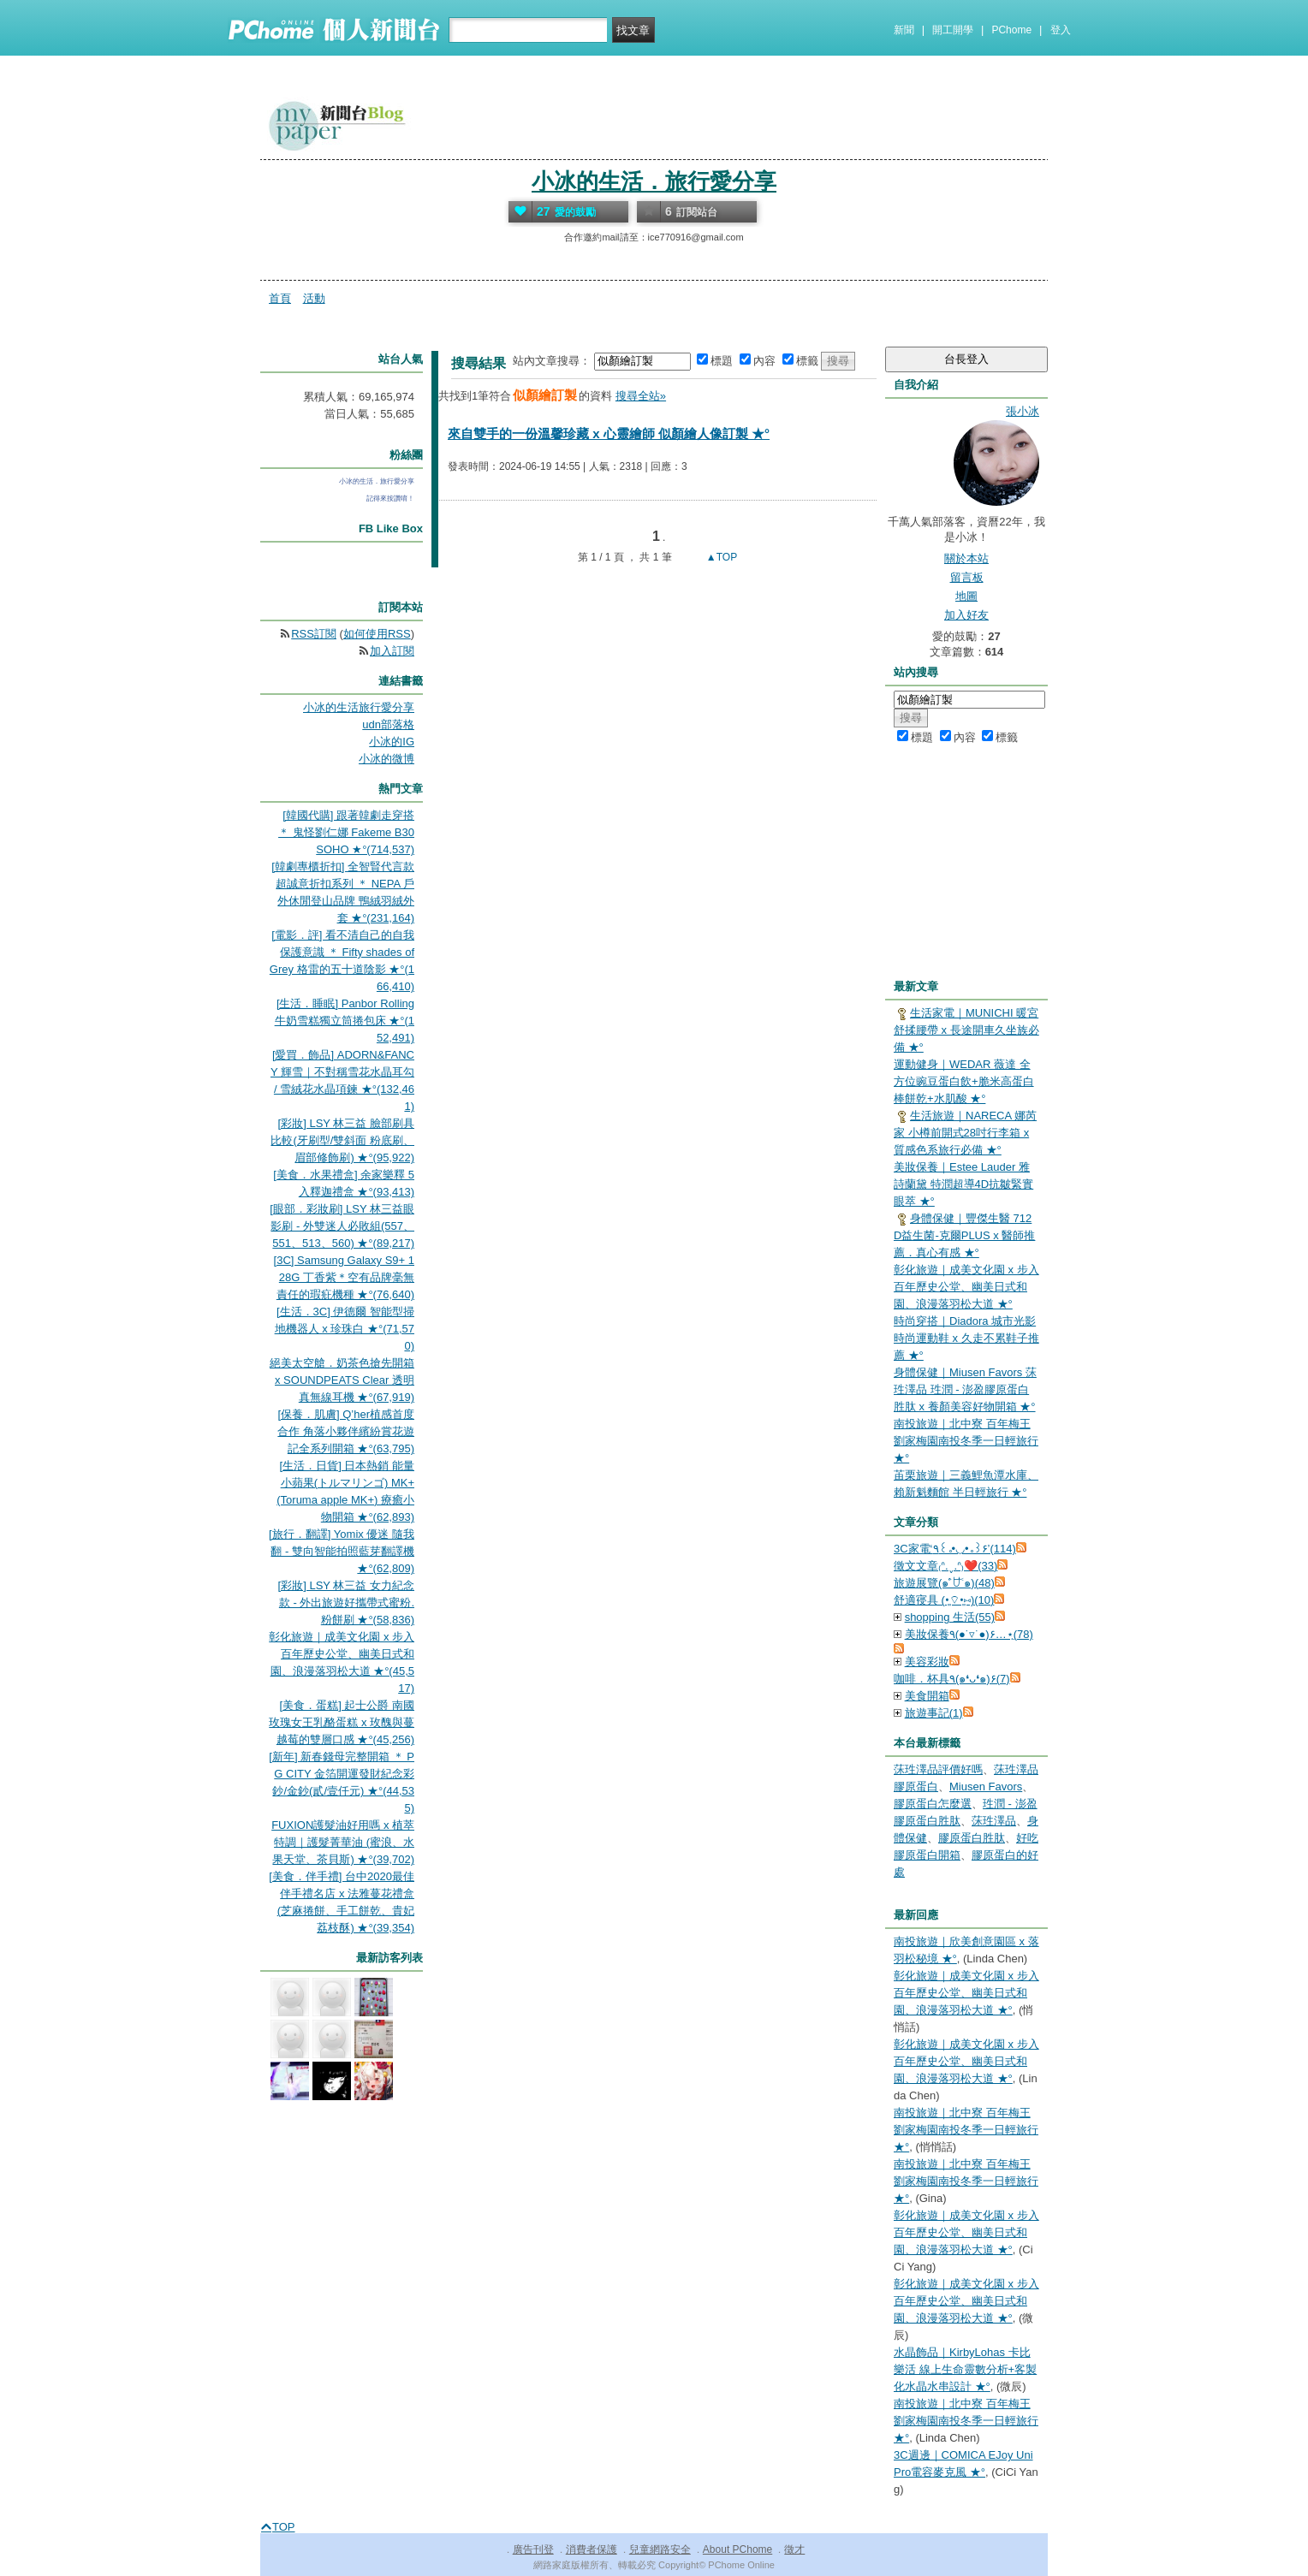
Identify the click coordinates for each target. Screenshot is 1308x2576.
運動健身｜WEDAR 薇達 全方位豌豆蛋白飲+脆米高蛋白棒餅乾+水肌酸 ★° (964, 1081)
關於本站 (966, 558)
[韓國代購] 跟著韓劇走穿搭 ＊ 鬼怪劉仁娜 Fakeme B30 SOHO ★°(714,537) (346, 832)
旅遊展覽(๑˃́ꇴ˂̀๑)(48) (944, 1582)
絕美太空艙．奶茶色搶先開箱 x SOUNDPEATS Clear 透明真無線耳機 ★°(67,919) (342, 1380)
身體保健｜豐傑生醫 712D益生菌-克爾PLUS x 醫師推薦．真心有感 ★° (964, 1235)
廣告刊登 (533, 2549)
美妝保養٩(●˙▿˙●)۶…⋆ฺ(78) (969, 1634)
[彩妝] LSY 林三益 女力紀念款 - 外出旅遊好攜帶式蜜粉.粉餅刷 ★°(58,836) (346, 1602)
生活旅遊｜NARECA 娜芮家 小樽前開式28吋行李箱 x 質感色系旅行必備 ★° (965, 1132)
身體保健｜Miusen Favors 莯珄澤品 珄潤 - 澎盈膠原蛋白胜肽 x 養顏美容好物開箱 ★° (965, 1389)
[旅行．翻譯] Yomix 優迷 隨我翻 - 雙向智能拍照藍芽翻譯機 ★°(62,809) (341, 1551)
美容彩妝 (927, 1661)
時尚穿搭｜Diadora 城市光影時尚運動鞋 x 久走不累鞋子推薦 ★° (966, 1338)
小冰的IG (391, 741)
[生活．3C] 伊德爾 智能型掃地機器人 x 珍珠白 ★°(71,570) (344, 1328)
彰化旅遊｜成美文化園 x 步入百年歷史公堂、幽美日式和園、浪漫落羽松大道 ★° (966, 1286)
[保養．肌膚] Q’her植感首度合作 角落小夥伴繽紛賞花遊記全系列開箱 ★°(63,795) (345, 1431)
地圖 (966, 596)
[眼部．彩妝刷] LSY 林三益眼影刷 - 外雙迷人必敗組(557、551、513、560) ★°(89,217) (342, 1225)
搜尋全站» (640, 395)
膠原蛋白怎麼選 (933, 1803)
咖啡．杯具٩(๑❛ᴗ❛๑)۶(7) (952, 1678)
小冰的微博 (386, 758)
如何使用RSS (377, 633)
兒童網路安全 (660, 2549)
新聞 (904, 30)
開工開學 (952, 30)
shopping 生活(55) (950, 1617)
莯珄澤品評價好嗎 (938, 1769)
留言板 (967, 577)
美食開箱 (927, 1695)
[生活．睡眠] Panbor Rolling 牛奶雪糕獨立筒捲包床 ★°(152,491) (344, 1020)
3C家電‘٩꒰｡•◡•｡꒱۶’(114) (955, 1548)
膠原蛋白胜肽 (971, 1837)
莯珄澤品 (994, 1820)
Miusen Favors (985, 1786)
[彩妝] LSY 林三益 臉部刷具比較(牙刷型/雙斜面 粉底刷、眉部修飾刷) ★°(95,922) (342, 1140)
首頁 (280, 298)
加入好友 (966, 614)
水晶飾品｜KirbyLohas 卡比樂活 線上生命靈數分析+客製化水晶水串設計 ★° (965, 2369)
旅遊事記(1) (934, 1712)
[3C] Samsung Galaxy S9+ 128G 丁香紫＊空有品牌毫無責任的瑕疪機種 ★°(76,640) (344, 1277)
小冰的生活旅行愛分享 (358, 707)
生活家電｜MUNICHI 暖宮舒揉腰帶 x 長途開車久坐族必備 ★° (966, 1030)
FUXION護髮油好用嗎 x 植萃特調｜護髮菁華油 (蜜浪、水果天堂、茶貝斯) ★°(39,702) (342, 1842)
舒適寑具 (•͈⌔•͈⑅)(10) (944, 1600)
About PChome (737, 2549)
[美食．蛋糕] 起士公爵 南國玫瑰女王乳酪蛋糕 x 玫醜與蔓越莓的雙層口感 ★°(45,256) (341, 1722)
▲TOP (721, 557)
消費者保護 (591, 2549)
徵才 (794, 2549)
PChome (1011, 30)
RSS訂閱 (313, 633)
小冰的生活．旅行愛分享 (654, 181)
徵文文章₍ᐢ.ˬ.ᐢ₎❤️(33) (945, 1565)
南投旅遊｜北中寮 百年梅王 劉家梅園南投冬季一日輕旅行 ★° (966, 1440)
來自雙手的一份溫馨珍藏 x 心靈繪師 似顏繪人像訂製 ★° (609, 433)
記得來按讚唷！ (390, 498)
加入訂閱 (392, 650)
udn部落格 (388, 724)
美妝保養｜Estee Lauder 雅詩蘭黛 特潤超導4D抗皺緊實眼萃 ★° (963, 1184)
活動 (314, 298)
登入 (1060, 30)
